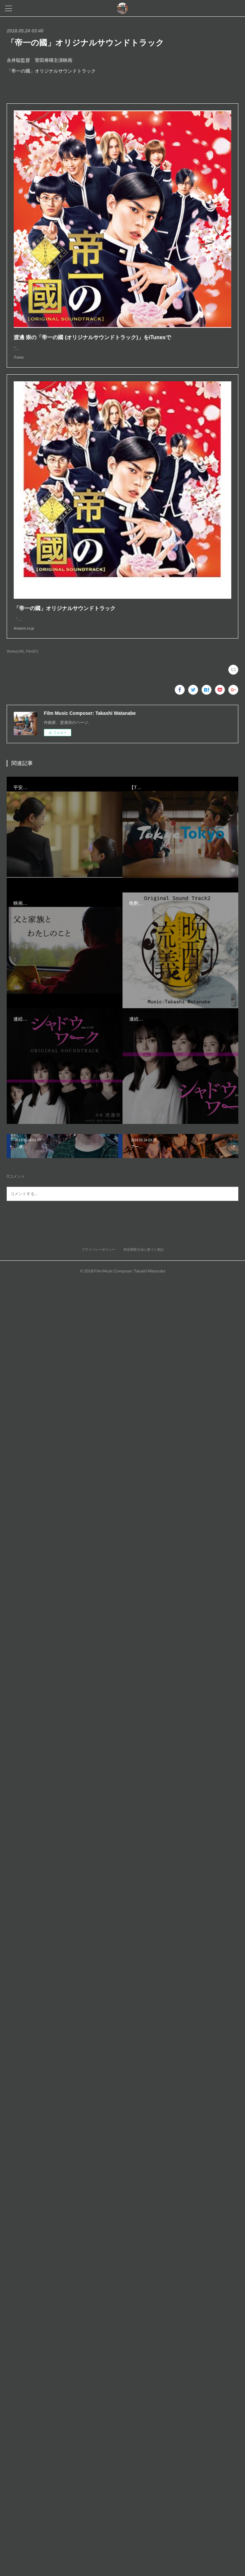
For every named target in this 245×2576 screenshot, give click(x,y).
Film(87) (32, 658)
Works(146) (15, 658)
